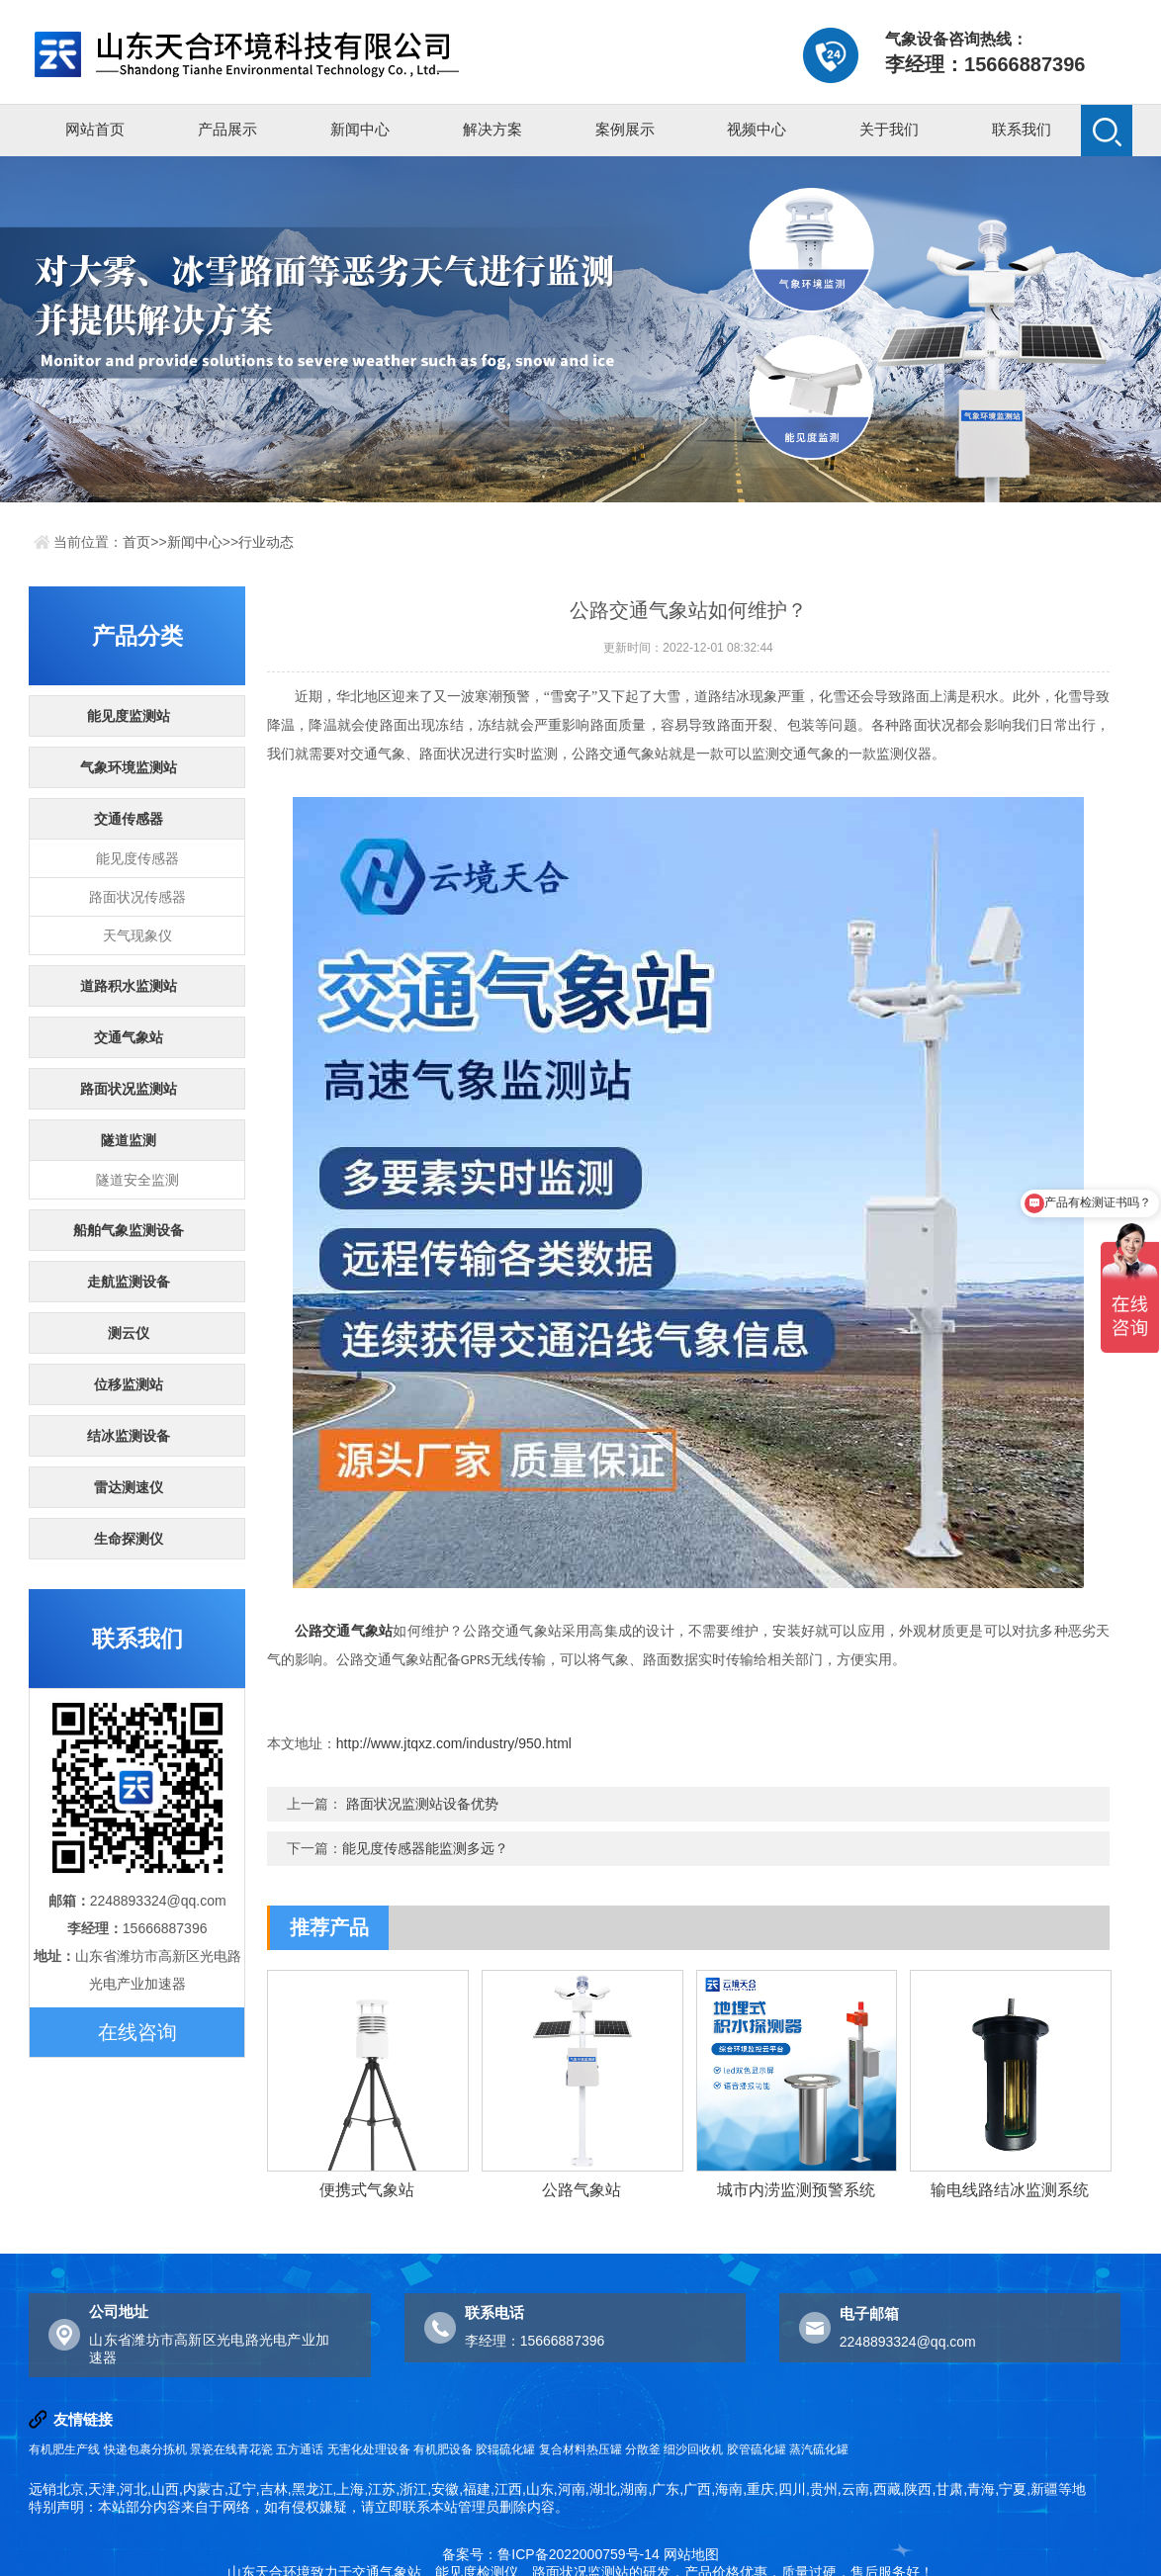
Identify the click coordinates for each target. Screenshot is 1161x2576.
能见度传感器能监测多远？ (425, 1848)
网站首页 (95, 129)
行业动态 (266, 542)
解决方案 (492, 129)
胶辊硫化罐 (505, 2449)
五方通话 (299, 2449)
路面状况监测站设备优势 (422, 1804)
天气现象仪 (137, 935)
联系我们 (1021, 129)
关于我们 (889, 129)
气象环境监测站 (128, 767)
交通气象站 (128, 1037)
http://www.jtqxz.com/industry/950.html (454, 1743)
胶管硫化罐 (756, 2449)
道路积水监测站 (128, 986)
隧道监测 (128, 1140)
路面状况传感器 (137, 897)
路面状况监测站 (128, 1089)
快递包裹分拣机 (145, 2449)
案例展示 (625, 129)
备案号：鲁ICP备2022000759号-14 (550, 2554)
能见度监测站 (128, 716)
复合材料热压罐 (580, 2449)
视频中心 (756, 129)
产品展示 (227, 129)
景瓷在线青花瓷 (231, 2449)
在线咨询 (137, 2032)
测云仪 (128, 1333)
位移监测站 (128, 1384)
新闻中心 (360, 129)
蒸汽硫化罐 (818, 2449)
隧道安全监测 (137, 1180)
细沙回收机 (693, 2449)
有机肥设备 (443, 2449)
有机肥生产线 (64, 2449)
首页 (136, 542)
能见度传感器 (137, 858)
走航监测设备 (128, 1281)
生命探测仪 (128, 1539)
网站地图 (691, 2554)
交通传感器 (128, 819)
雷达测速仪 (128, 1487)
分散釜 (643, 2449)
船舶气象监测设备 (128, 1230)
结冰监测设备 (128, 1436)
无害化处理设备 (368, 2449)
